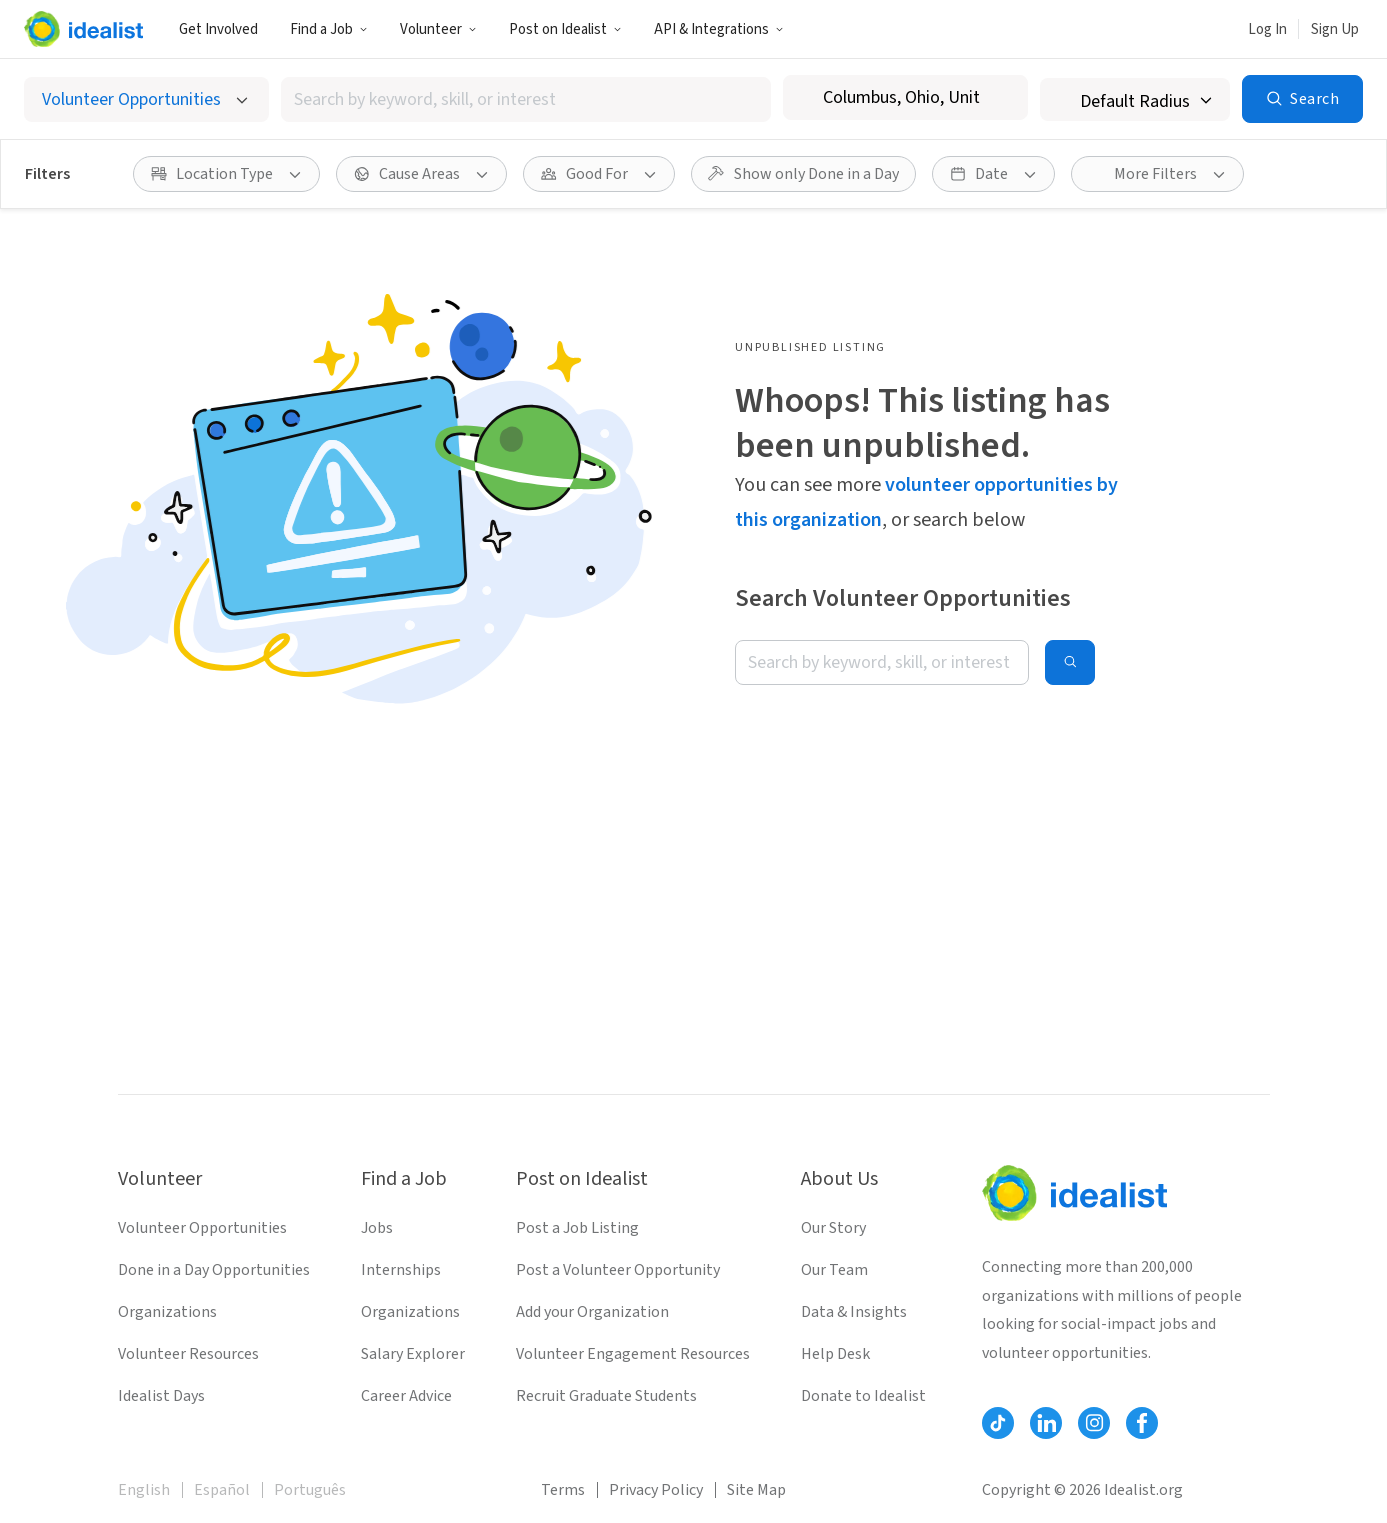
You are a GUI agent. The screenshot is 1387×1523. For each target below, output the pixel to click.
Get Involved (218, 29)
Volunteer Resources (188, 1354)
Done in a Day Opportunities (214, 1270)
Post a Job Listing (577, 1228)
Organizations (167, 1312)
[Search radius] (1135, 99)
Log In (1267, 29)
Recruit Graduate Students (606, 1396)
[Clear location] (1000, 98)
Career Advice (406, 1396)
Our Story (833, 1228)
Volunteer (438, 29)
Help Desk (835, 1354)
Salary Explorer (413, 1354)
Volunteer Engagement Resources (633, 1354)
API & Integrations (719, 29)
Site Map (756, 1490)
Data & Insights (854, 1312)
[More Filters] (1157, 174)
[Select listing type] (146, 99)
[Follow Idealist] (998, 1423)
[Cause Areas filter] (421, 174)
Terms (563, 1490)
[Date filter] (993, 174)
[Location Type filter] (226, 174)
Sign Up (1335, 29)
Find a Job (329, 29)
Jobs (377, 1228)
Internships (401, 1270)
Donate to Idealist (863, 1396)
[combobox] (526, 99)
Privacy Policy (656, 1490)
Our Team (834, 1270)
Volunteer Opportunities (202, 1228)
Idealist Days (161, 1396)
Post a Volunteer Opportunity (618, 1270)
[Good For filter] (599, 174)
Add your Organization (592, 1312)
